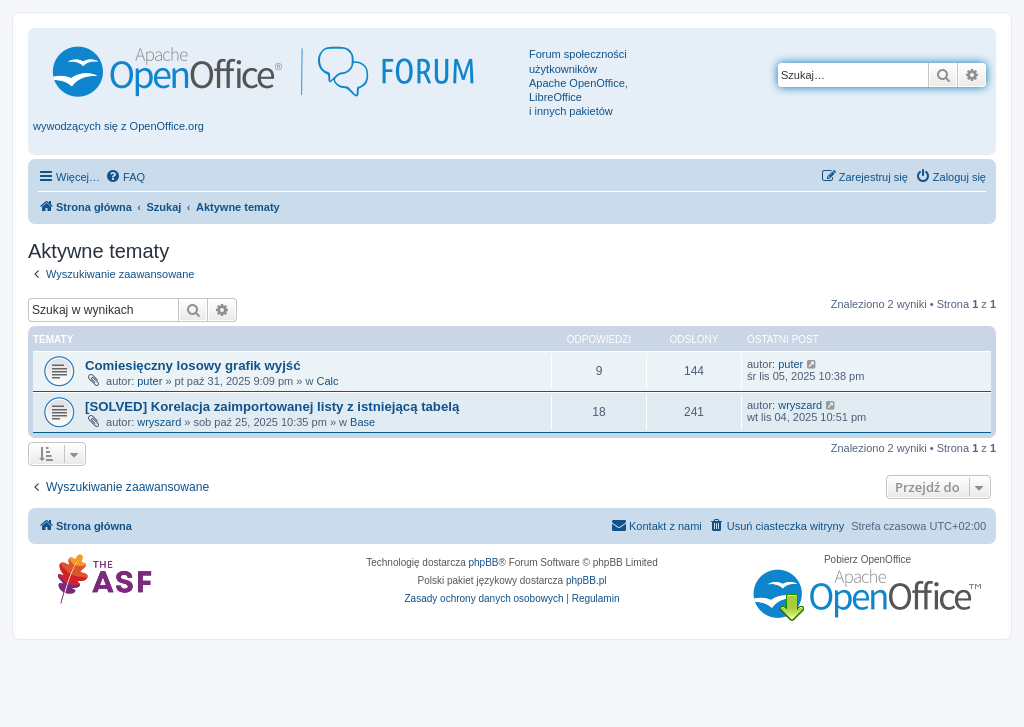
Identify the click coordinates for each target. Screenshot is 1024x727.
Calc (327, 381)
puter (149, 381)
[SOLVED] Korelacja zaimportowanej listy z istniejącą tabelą (272, 406)
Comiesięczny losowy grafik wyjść (192, 365)
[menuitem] (125, 177)
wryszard (159, 422)
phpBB (484, 562)
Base (362, 422)
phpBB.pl (586, 580)
